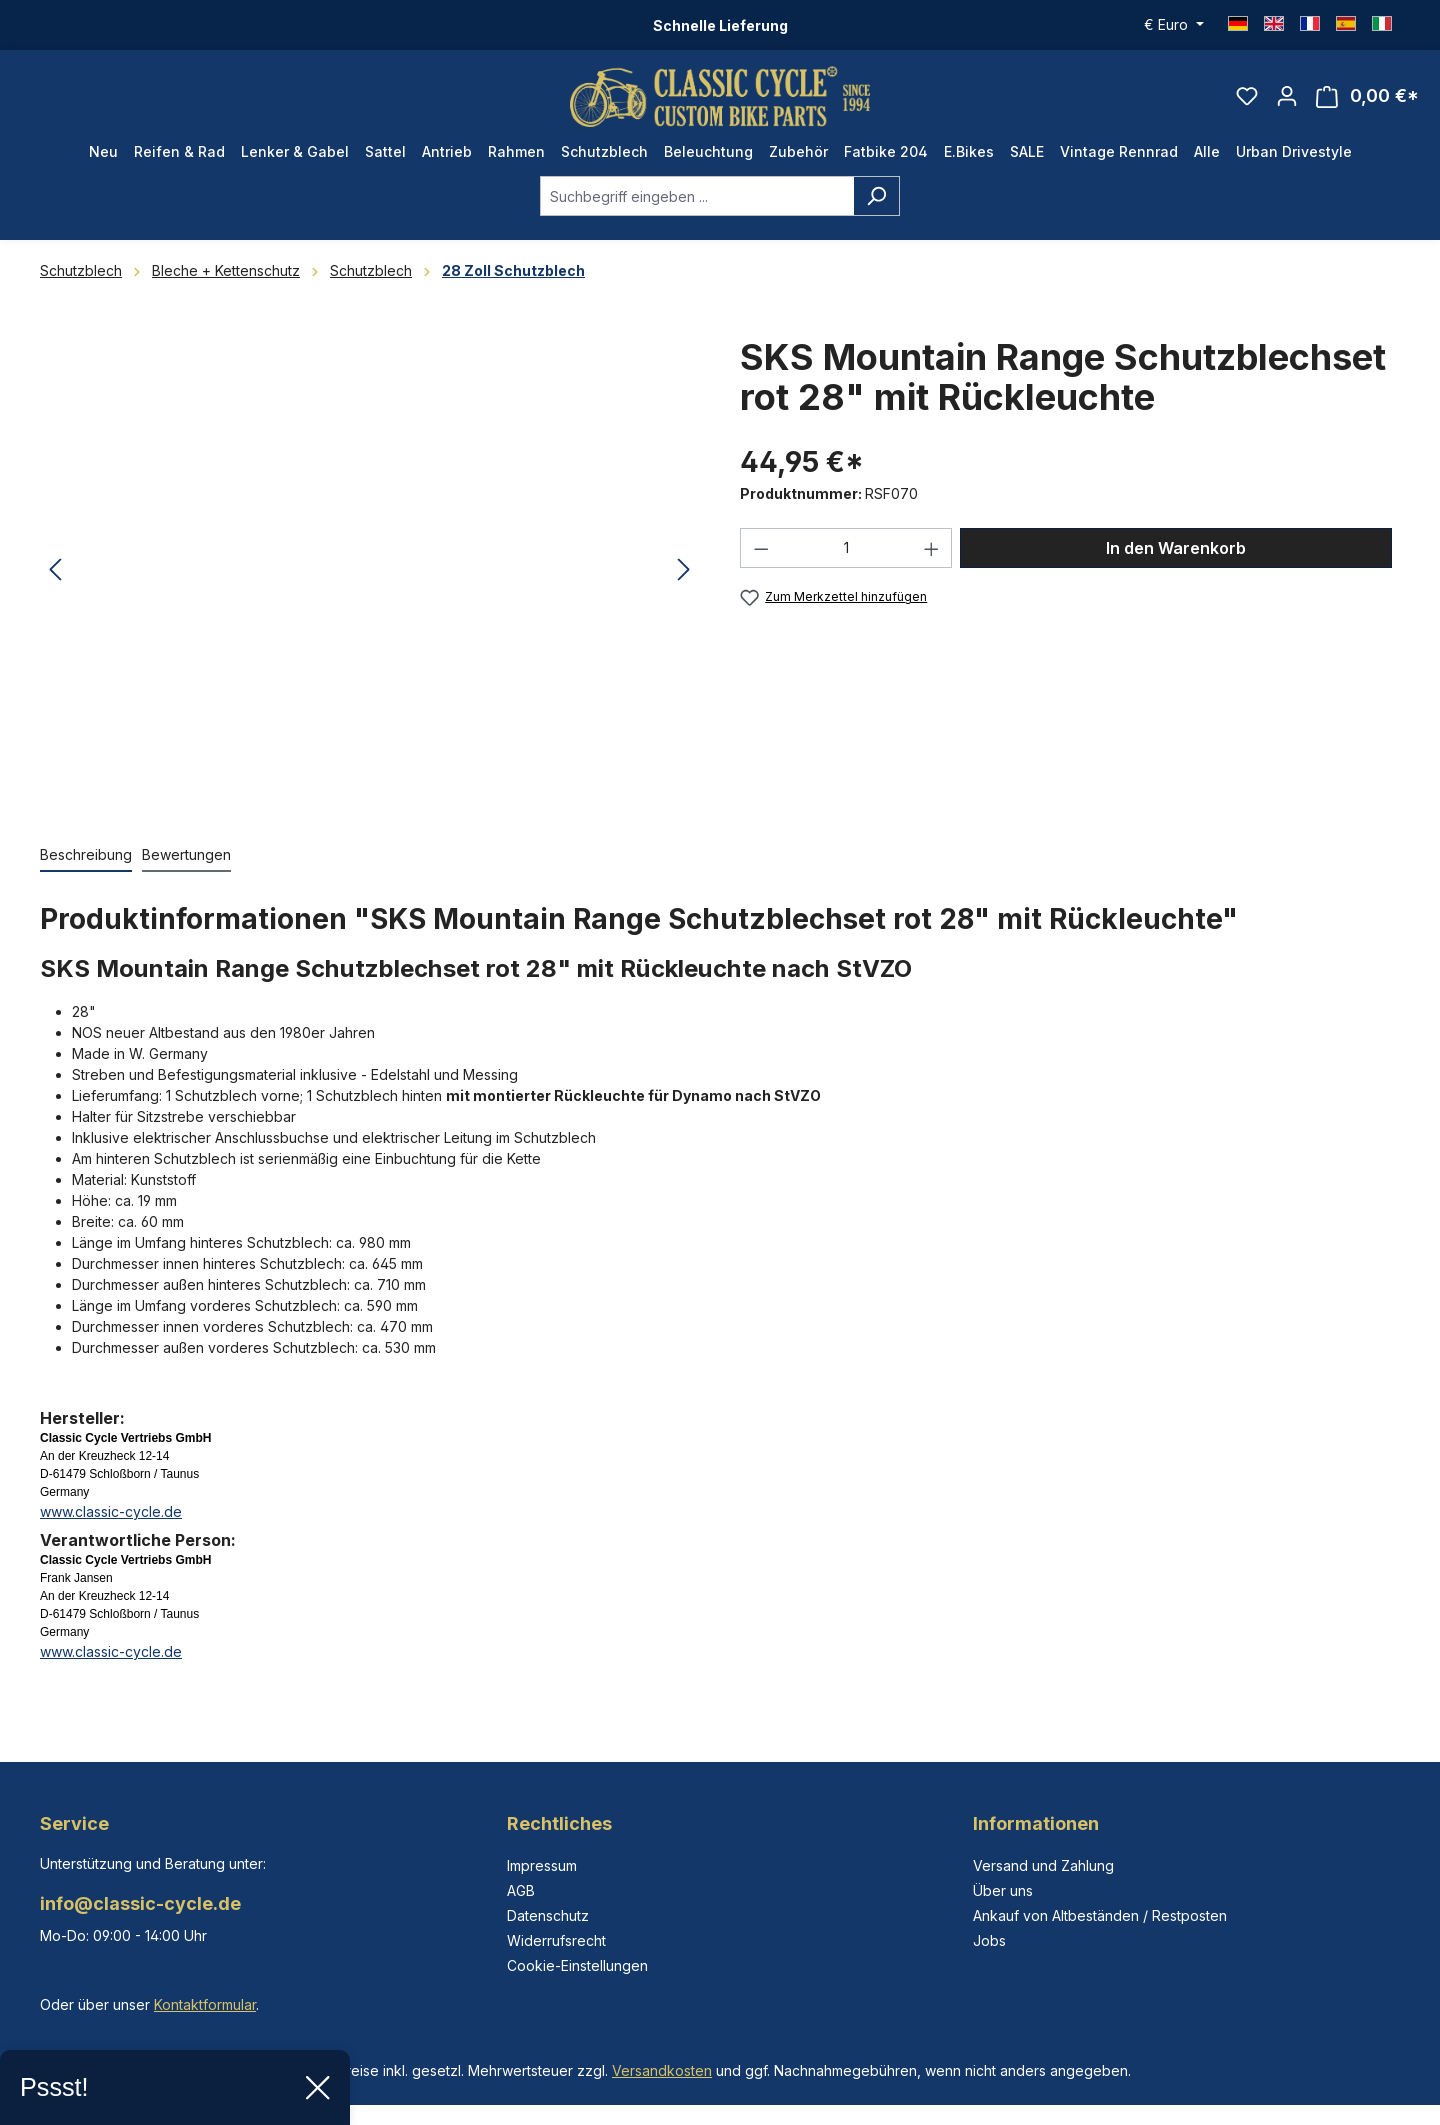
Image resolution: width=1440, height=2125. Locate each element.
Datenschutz (548, 1915)
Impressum (542, 1865)
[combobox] (697, 196)
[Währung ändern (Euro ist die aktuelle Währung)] (1174, 25)
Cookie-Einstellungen (577, 1965)
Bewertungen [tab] (186, 854)
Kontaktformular (205, 2004)
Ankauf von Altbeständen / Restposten (1100, 1915)
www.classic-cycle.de (111, 1511)
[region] (370, 570)
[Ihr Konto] (1287, 96)
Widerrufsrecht (556, 1940)
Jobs (989, 1940)
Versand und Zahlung (1043, 1865)
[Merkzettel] (1247, 96)
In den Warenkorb (1176, 548)
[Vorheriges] (55, 570)
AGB (521, 1890)
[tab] (86, 855)
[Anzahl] (846, 548)
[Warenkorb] (1367, 96)
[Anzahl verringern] (761, 548)
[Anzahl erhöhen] (932, 548)
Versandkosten (662, 2070)
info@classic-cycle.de (140, 1903)
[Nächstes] (684, 570)
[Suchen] (876, 196)
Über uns (1003, 1890)
